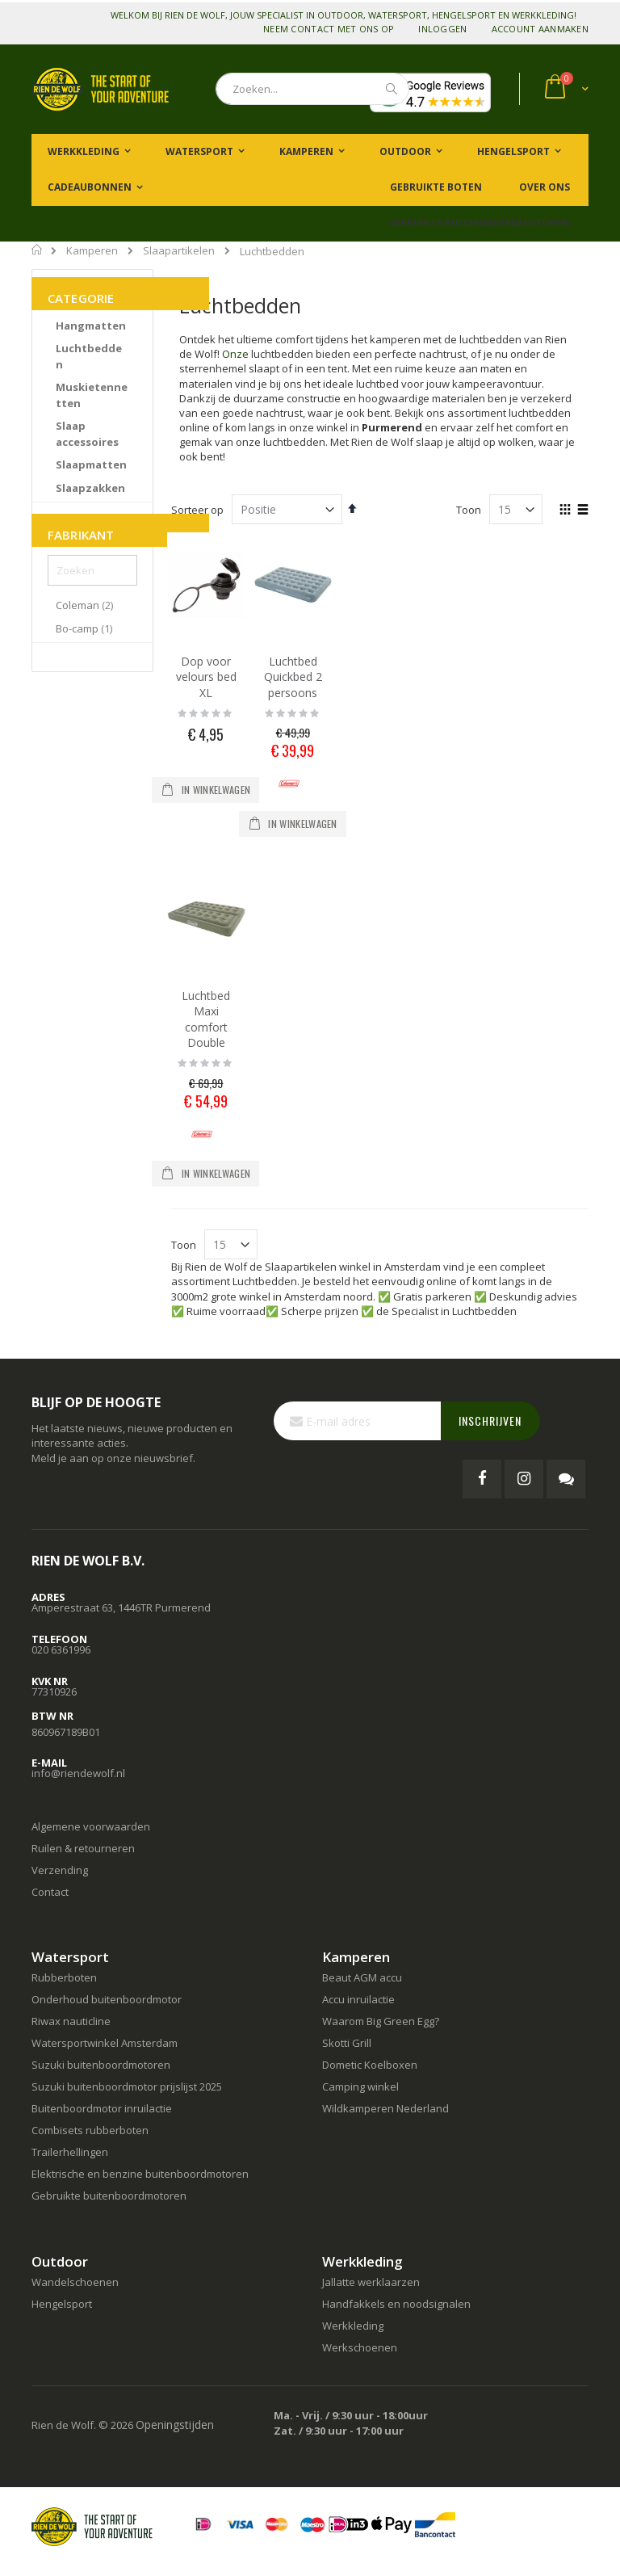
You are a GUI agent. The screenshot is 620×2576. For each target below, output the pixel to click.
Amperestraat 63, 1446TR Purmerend (121, 1607)
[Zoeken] (92, 570)
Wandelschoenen (75, 2282)
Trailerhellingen (69, 2152)
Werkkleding (352, 2325)
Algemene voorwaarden (90, 1826)
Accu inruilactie (358, 1999)
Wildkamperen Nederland (385, 2108)
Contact (50, 1892)
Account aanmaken (540, 29)
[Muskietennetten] (92, 395)
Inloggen (442, 29)
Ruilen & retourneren (83, 1848)
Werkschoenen (359, 2347)
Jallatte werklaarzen (371, 2282)
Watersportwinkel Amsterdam (104, 2043)
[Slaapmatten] (91, 465)
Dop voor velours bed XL (206, 676)
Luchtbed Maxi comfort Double (206, 1019)
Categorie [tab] (81, 298)
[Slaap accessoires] (92, 434)
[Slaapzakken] (90, 489)
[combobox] (312, 89)
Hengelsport (61, 2304)
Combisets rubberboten (90, 2130)
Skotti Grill (346, 2043)
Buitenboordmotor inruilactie (101, 2108)
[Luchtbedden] (92, 356)
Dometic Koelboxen (369, 2064)
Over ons (543, 187)
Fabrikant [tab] (81, 535)
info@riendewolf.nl (78, 1773)
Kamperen (92, 251)
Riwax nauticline (71, 2021)
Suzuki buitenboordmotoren (100, 2064)
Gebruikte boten (435, 187)
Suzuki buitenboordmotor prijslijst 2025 (126, 2086)
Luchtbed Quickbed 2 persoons (293, 676)
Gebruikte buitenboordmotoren (479, 222)
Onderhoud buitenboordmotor (106, 1999)
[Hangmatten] (91, 326)
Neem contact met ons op (328, 29)
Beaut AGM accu (362, 1977)
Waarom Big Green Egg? (380, 2021)
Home (37, 249)
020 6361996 (60, 1649)
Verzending (59, 1870)
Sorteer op (197, 509)
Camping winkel (360, 2086)
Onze (235, 354)
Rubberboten (64, 1977)
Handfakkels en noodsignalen (396, 2304)
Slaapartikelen (179, 251)
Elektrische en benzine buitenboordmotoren (140, 2173)
